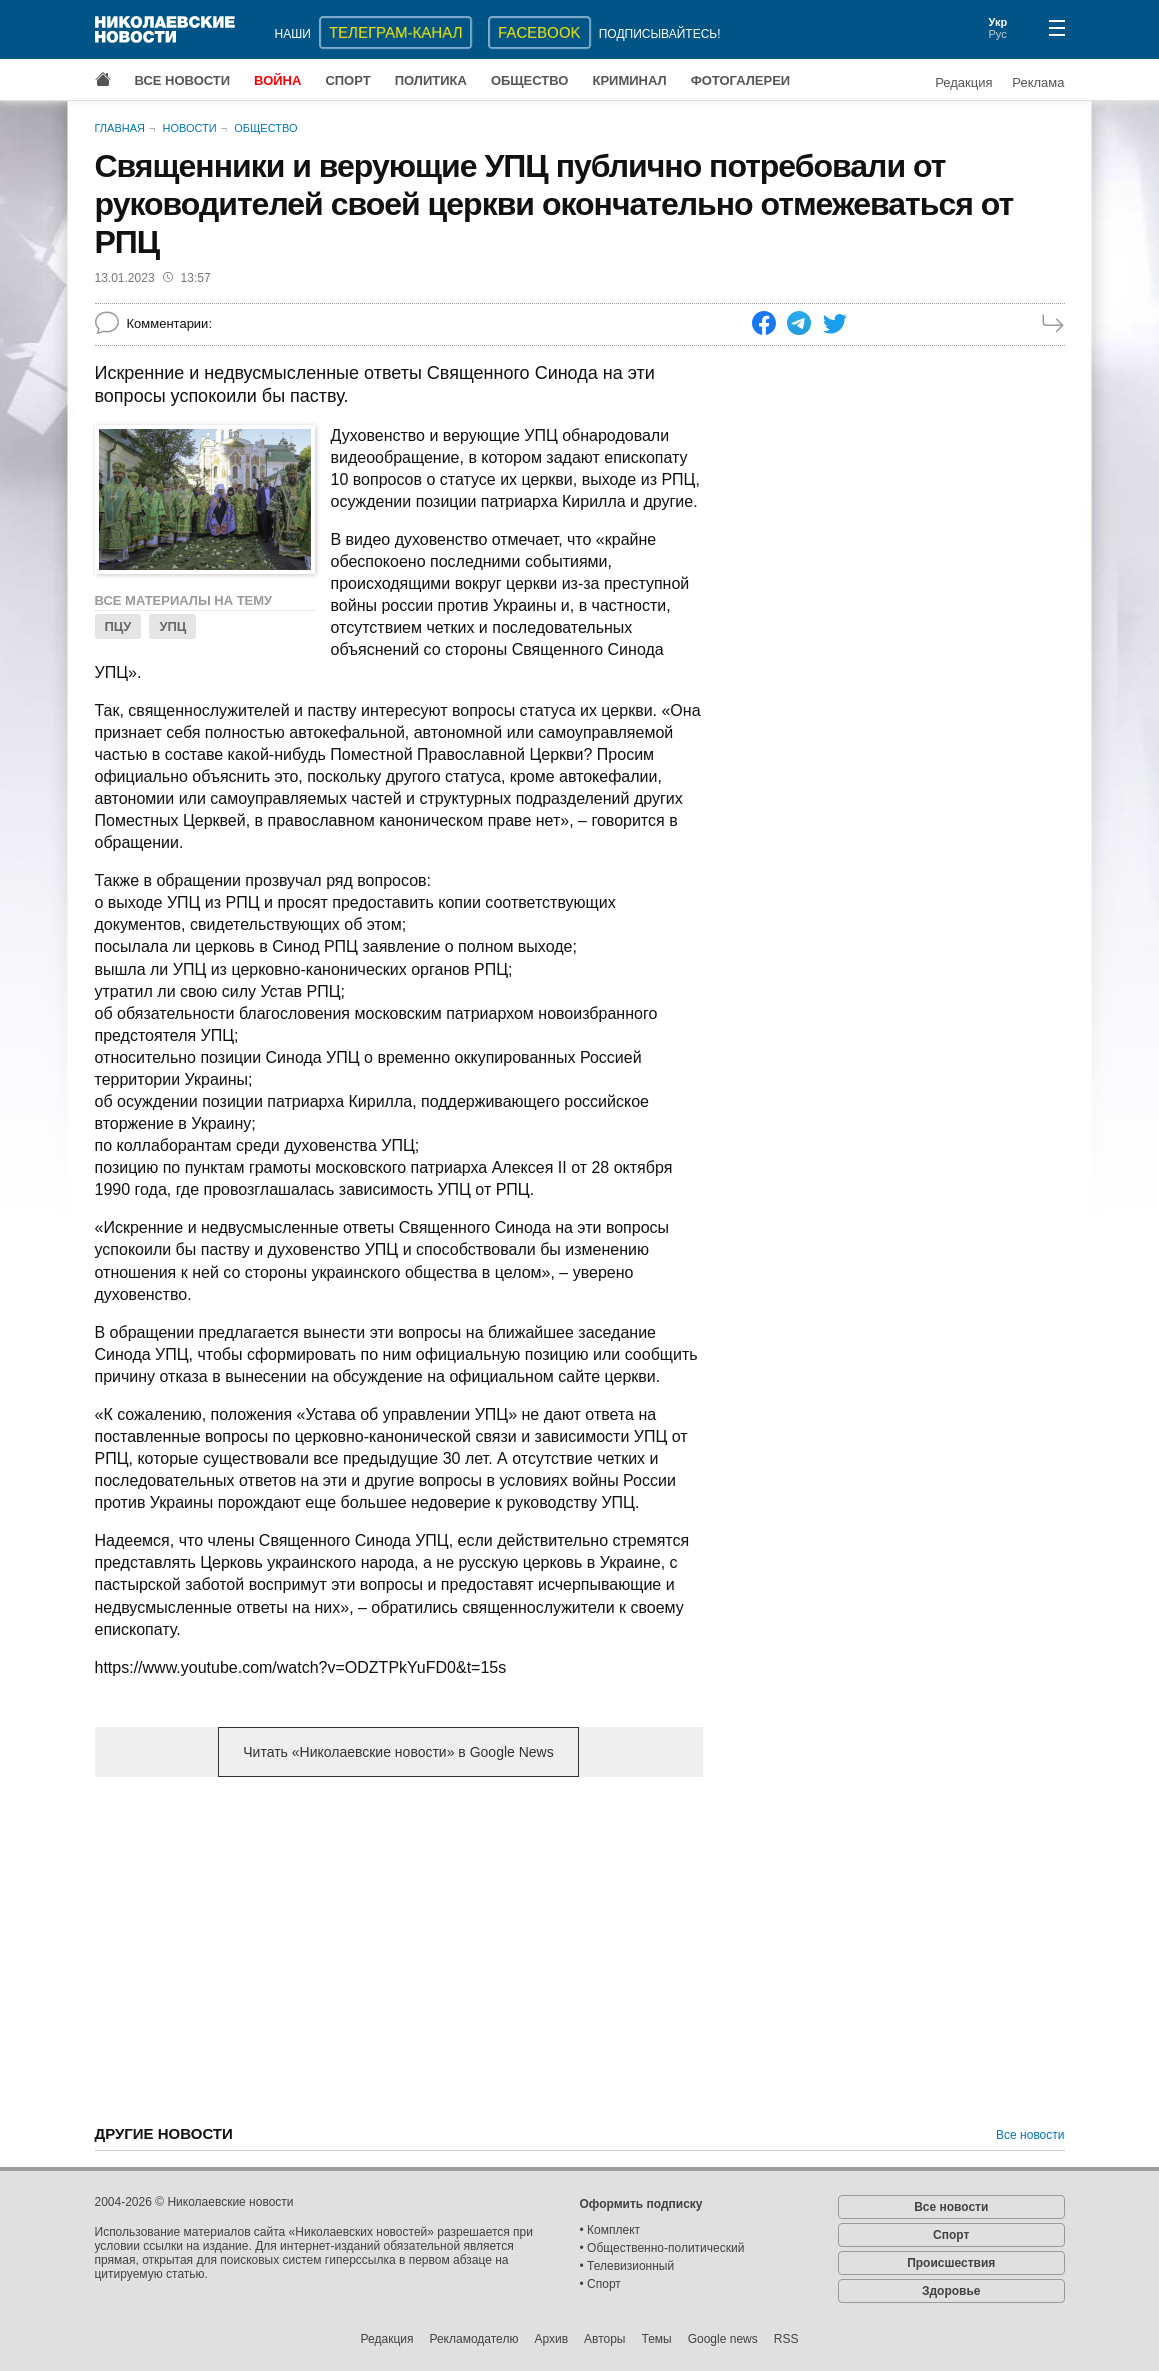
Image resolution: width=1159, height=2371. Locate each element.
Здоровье (951, 2291)
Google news (723, 2339)
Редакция (963, 82)
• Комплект (610, 2230)
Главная (120, 128)
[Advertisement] (399, 1949)
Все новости (183, 80)
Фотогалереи (741, 80)
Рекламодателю (473, 2339)
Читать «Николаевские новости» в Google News (398, 1752)
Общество (530, 80)
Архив (551, 2339)
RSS (786, 2339)
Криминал (629, 80)
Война (277, 80)
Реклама (1038, 82)
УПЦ (172, 626)
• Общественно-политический (662, 2248)
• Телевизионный (627, 2266)
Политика (431, 80)
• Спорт (600, 2284)
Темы (656, 2339)
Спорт (347, 80)
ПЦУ (118, 626)
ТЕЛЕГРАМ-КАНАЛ (395, 32)
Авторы (604, 2339)
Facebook (539, 32)
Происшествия (951, 2263)
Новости (189, 128)
